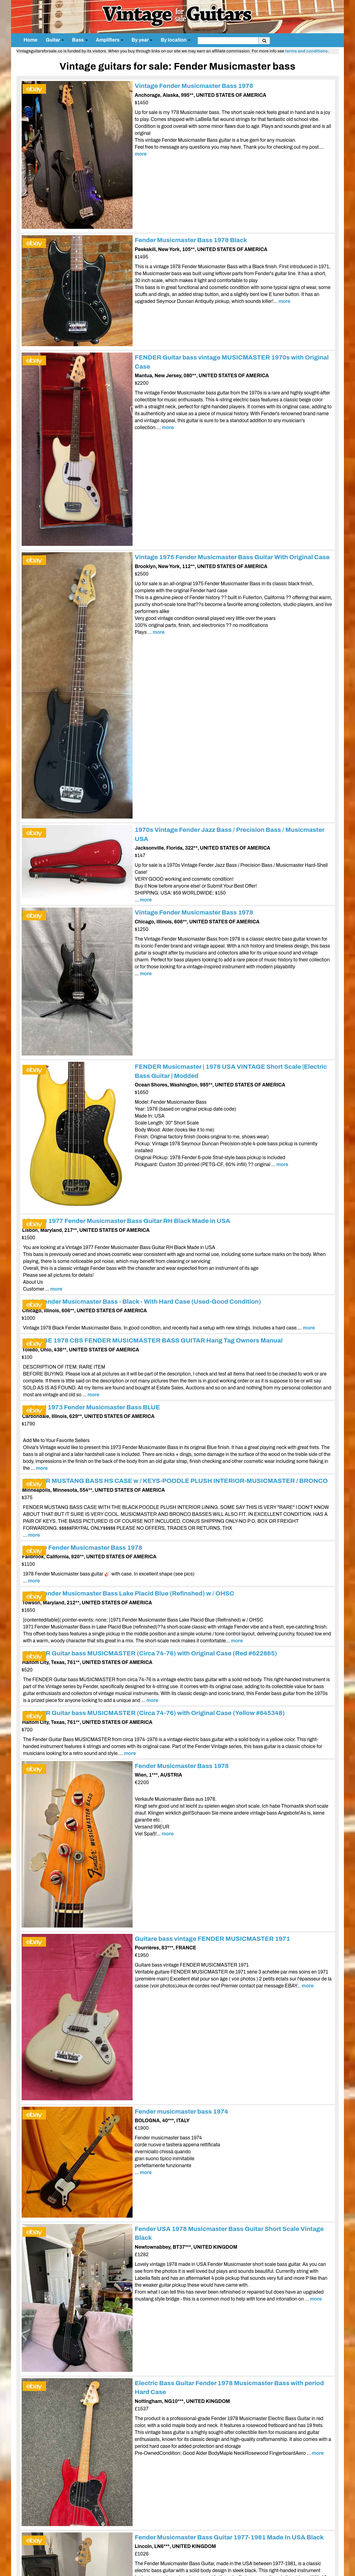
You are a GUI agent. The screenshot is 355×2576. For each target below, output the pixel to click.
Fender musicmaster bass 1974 (181, 2111)
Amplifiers (109, 40)
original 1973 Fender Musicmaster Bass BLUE (92, 1407)
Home (30, 40)
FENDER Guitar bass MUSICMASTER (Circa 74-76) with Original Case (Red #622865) (150, 1653)
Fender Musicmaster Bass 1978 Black (191, 240)
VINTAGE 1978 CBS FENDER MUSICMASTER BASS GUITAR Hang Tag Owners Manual (153, 1340)
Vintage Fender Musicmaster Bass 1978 (194, 85)
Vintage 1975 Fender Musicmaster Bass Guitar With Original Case (232, 557)
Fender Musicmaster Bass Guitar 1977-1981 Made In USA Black (229, 2537)
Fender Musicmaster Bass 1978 (182, 1765)
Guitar (55, 40)
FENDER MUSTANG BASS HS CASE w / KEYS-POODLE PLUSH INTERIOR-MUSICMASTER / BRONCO (176, 1480)
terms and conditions (306, 51)
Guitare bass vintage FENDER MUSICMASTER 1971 (212, 1938)
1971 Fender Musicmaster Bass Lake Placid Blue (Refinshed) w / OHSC (129, 1593)
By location (175, 40)
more (141, 154)
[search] (228, 40)
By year (141, 40)
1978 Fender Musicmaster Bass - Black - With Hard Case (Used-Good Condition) (142, 1301)
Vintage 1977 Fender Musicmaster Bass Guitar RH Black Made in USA (127, 1220)
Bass (80, 40)
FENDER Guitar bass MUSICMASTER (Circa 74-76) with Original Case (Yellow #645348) (154, 1712)
